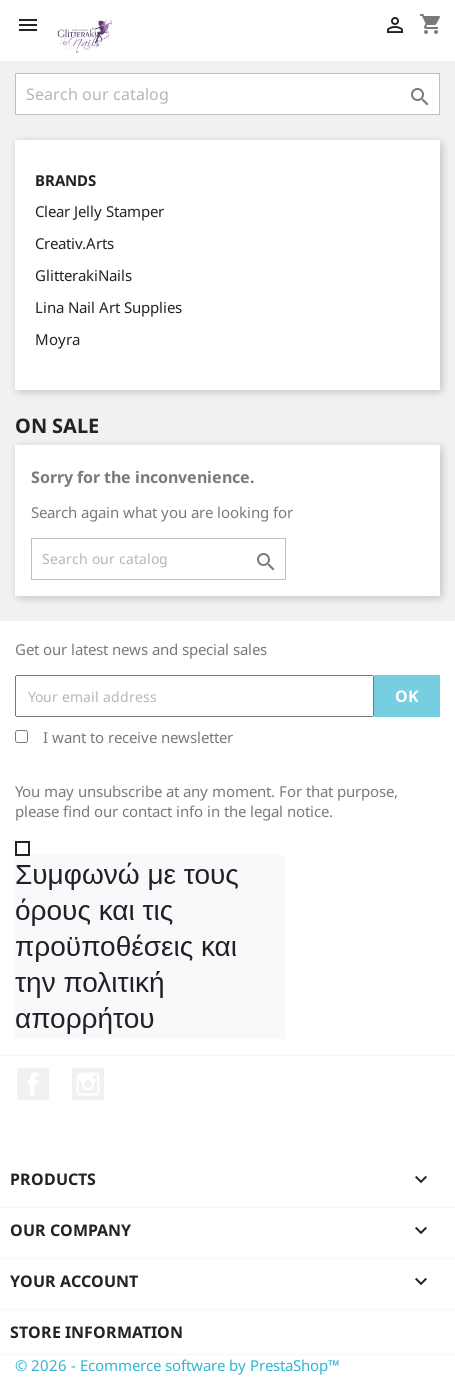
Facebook (33, 1084)
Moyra (57, 339)
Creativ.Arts (74, 243)
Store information (96, 1332)
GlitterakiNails (83, 275)
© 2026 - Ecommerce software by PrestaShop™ (177, 1365)
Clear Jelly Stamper (99, 211)
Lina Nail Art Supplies (108, 307)
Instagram (88, 1084)
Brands (65, 180)
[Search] (227, 94)
